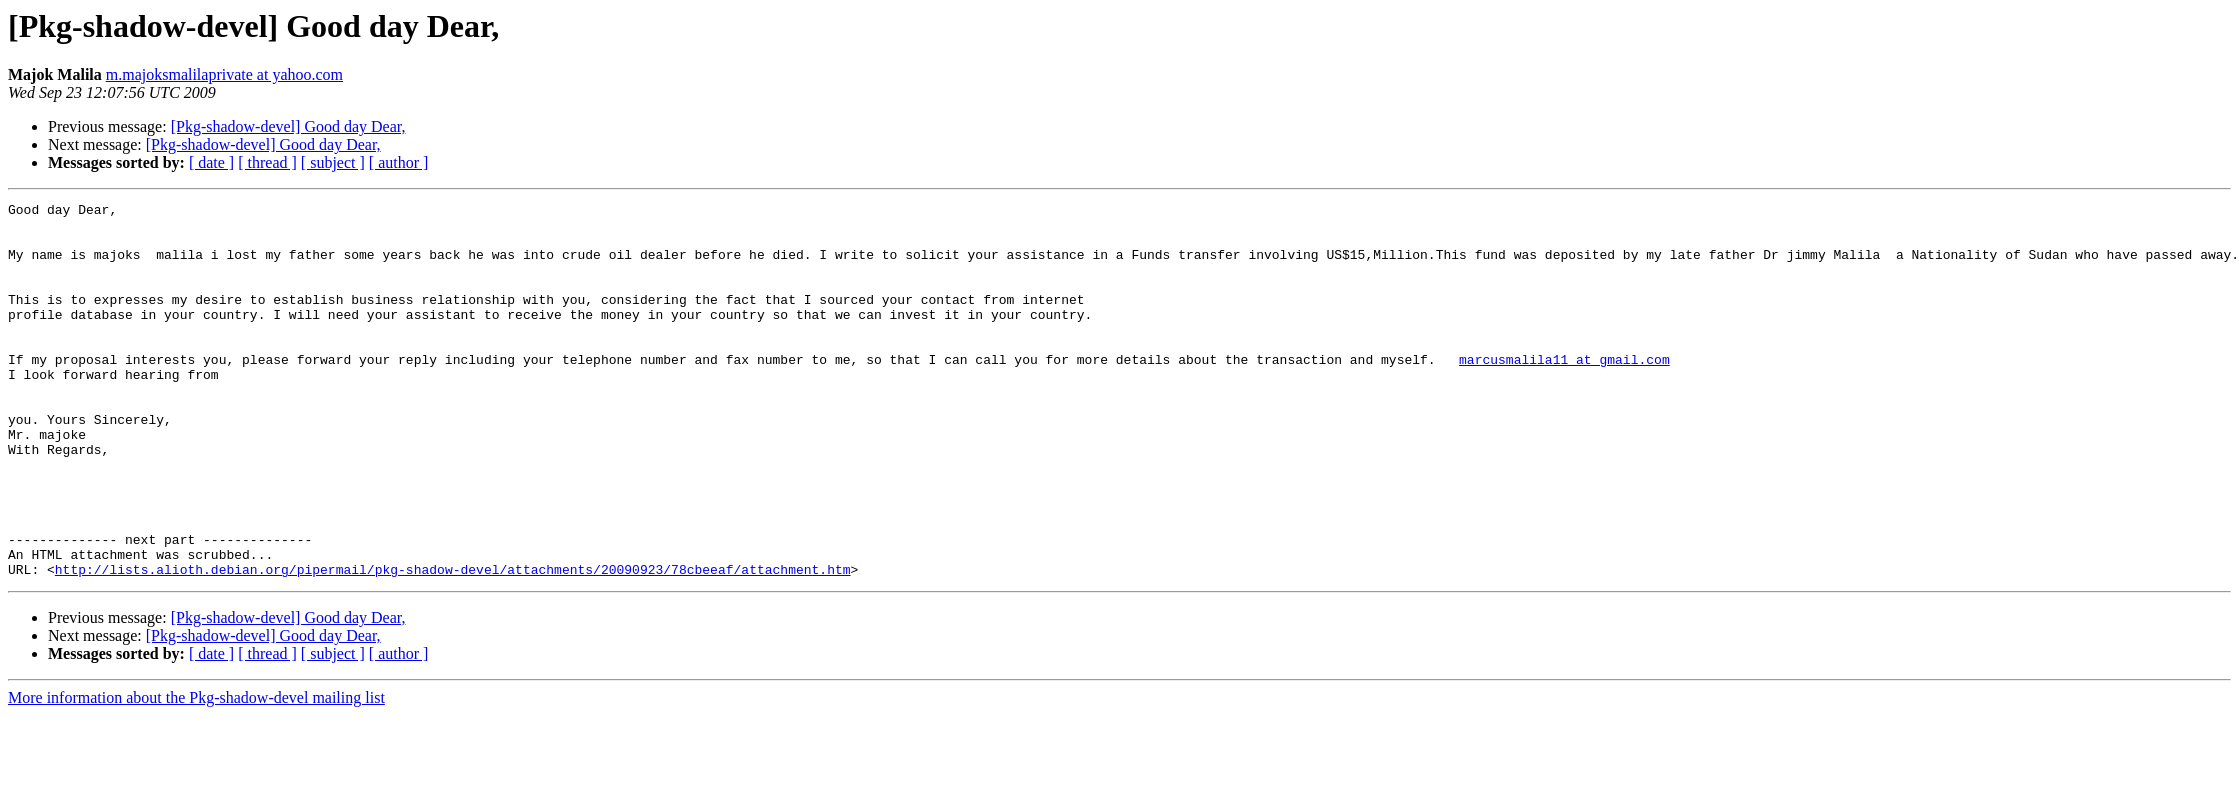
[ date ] (211, 162)
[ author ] (399, 162)
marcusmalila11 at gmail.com (1564, 392)
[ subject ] (333, 162)
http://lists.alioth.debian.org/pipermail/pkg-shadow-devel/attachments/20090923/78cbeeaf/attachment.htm (453, 644)
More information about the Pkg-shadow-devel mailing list (196, 772)
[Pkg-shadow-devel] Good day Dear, (288, 126)
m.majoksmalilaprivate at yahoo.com (224, 74)
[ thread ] (267, 162)
